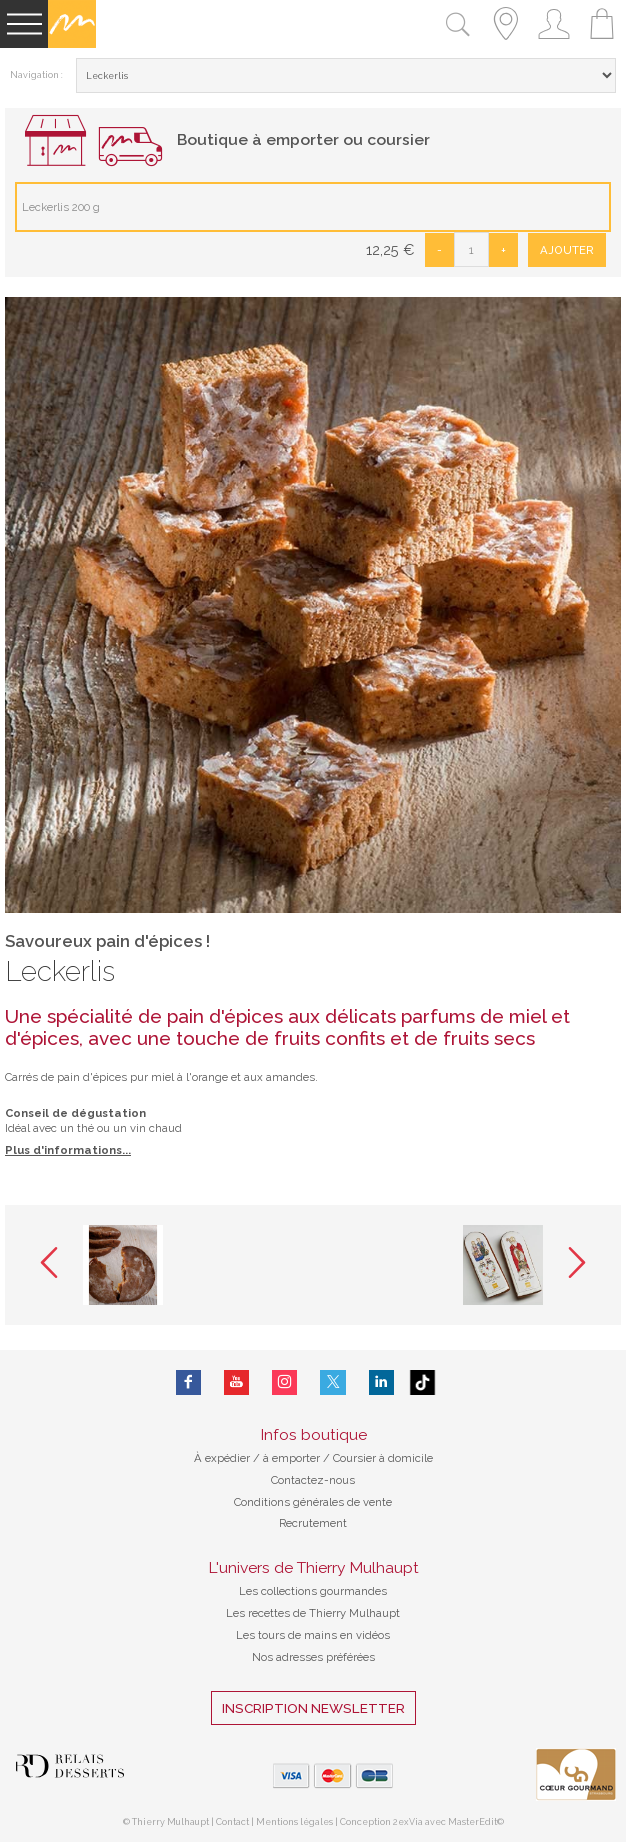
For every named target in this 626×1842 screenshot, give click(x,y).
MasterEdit (472, 1822)
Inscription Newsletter (313, 1708)
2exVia (409, 1822)
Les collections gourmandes (313, 1591)
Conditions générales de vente (313, 1502)
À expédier (223, 1458)
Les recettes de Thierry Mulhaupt (313, 1613)
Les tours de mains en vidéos (313, 1635)
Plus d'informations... (68, 1150)
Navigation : (36, 75)
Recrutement (313, 1523)
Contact (232, 1822)
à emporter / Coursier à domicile (346, 1458)
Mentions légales (294, 1822)
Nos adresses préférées (313, 1657)
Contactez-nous (313, 1480)
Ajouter (567, 250)
